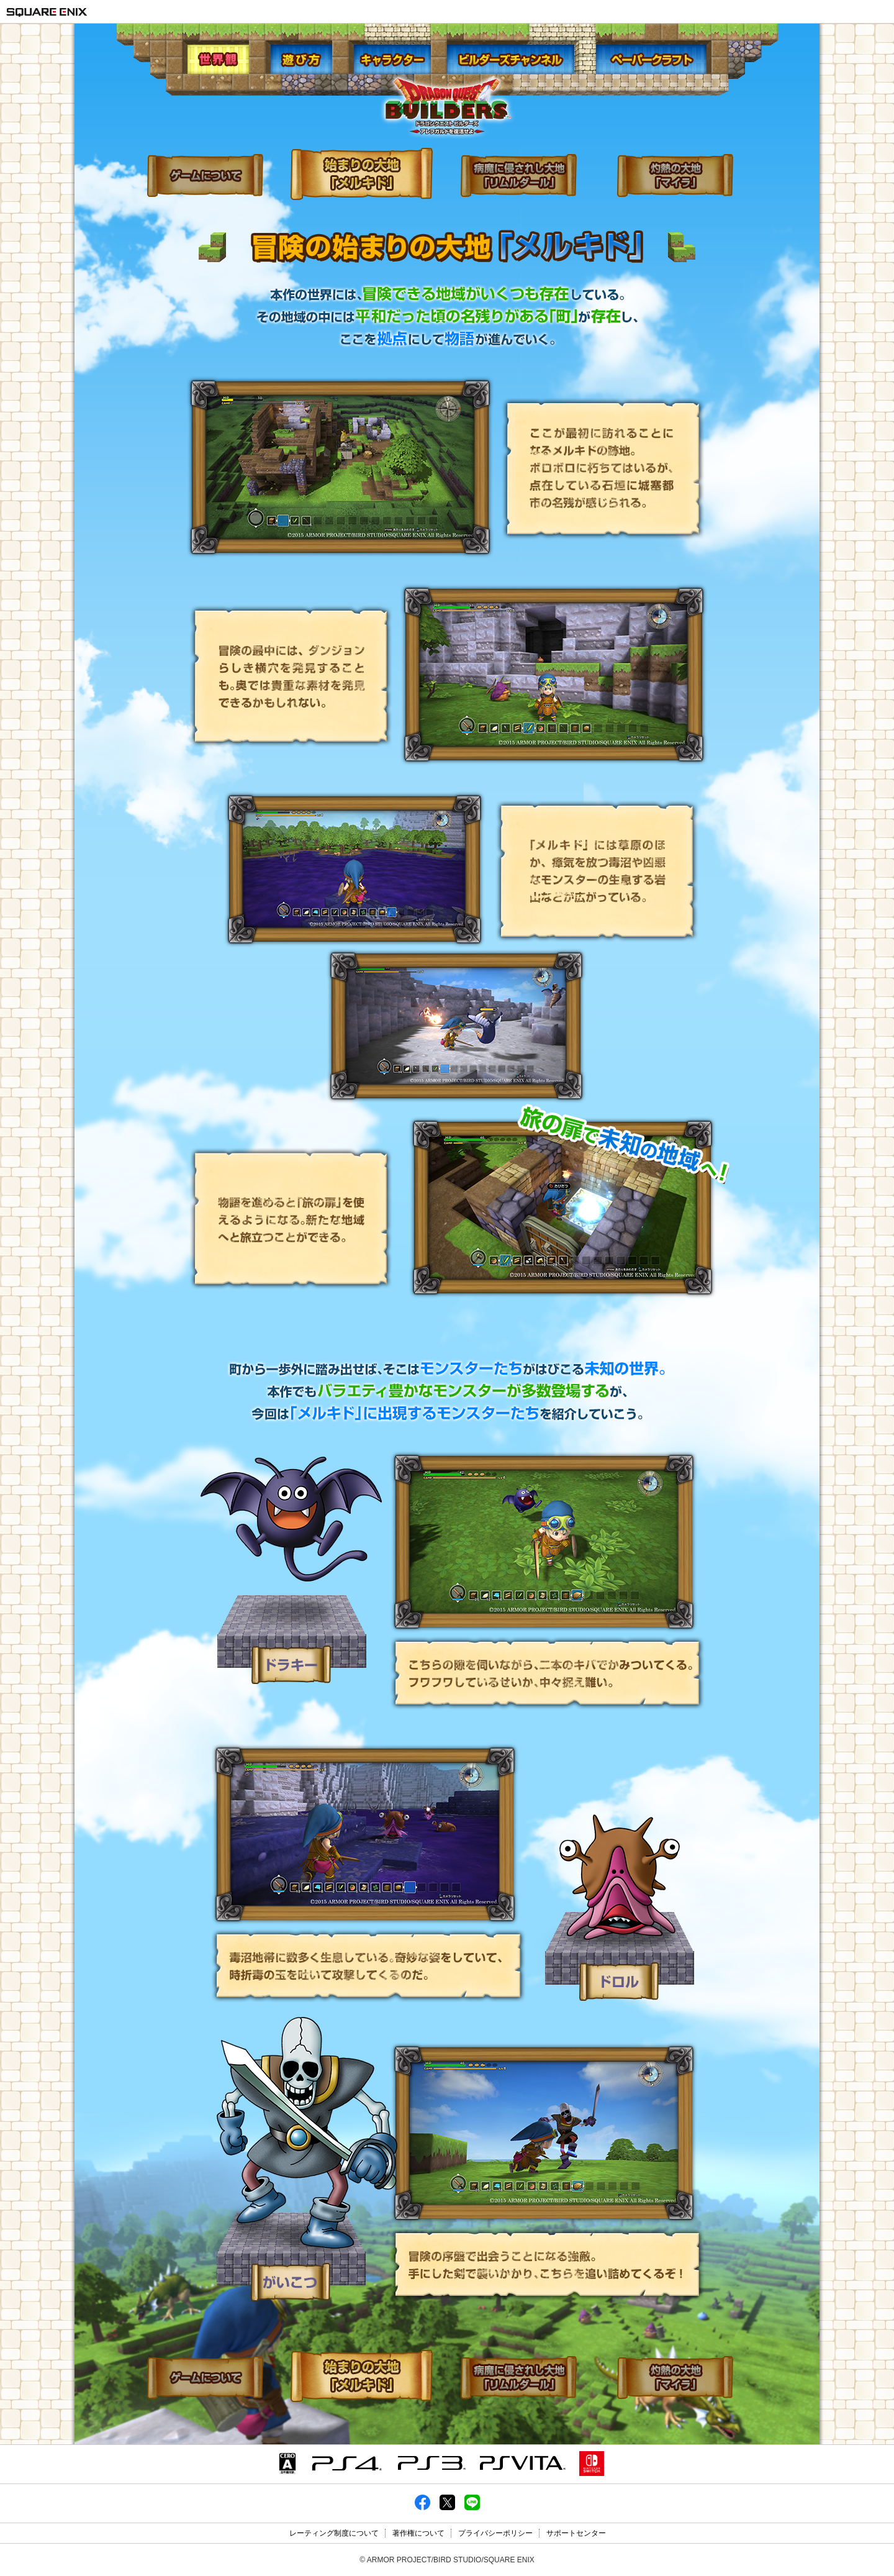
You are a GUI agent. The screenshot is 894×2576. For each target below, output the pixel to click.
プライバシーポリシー (495, 2533)
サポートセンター (576, 2533)
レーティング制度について (334, 2533)
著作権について (418, 2533)
